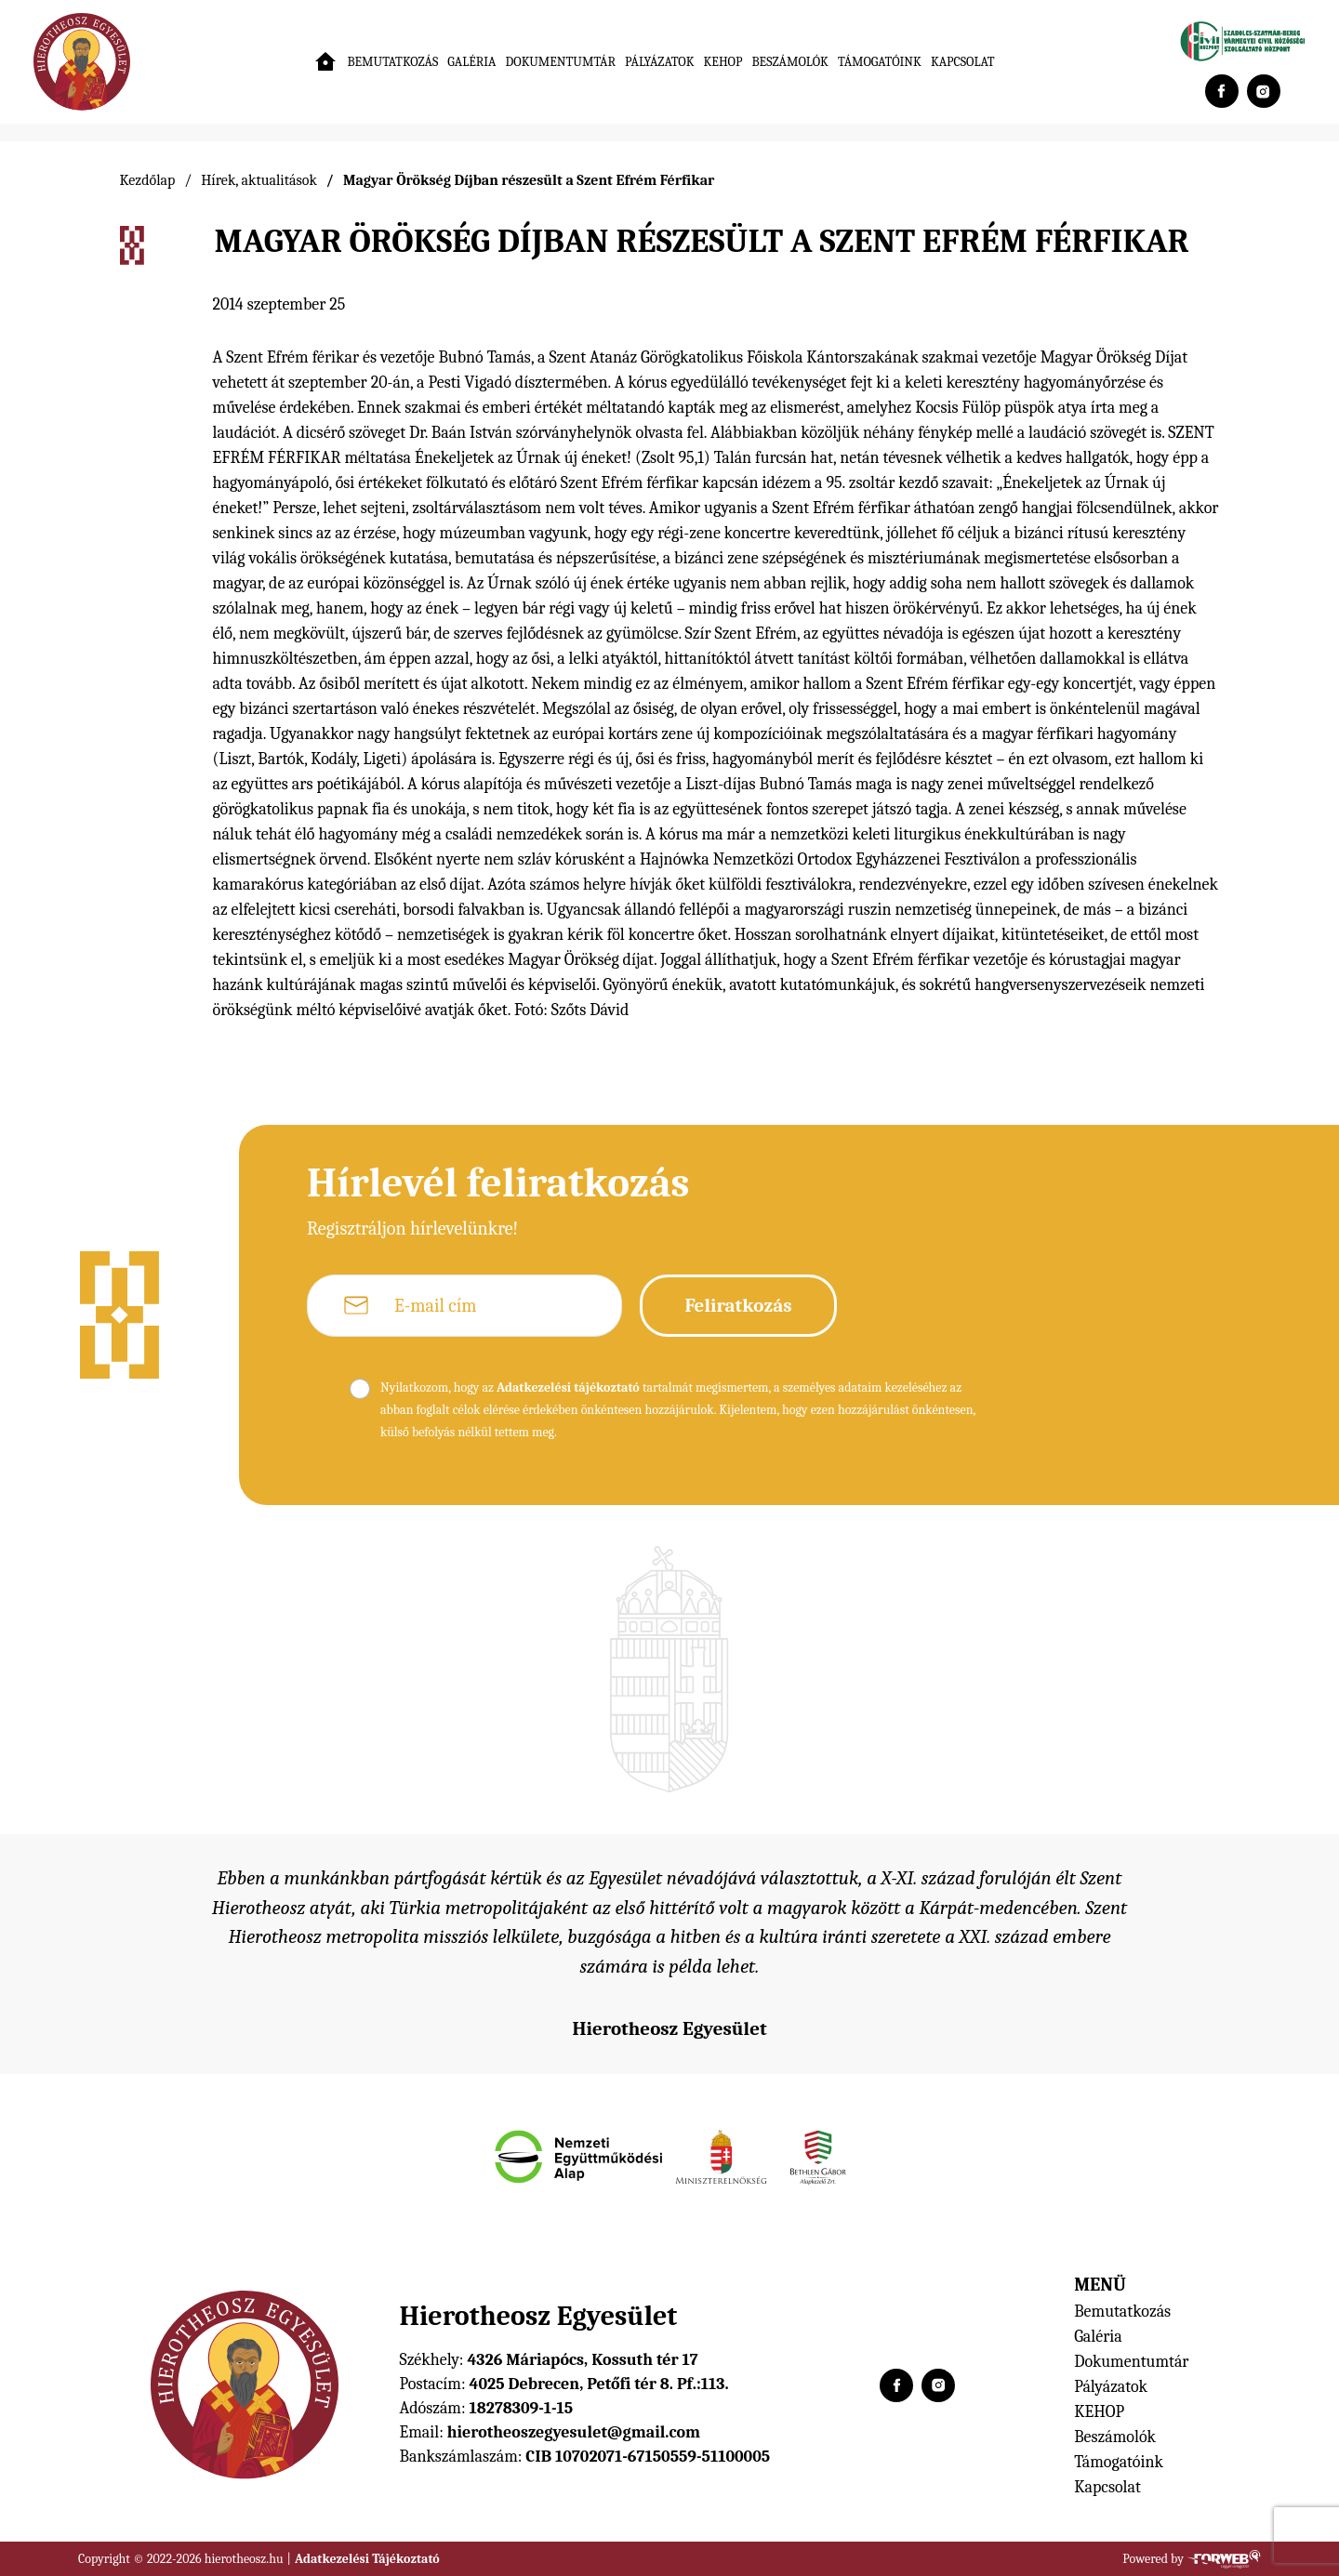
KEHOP (723, 62)
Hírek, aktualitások (259, 180)
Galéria (471, 62)
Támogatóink (879, 62)
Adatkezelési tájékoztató (568, 1387)
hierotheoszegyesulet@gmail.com (573, 2432)
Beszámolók (789, 62)
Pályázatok (659, 62)
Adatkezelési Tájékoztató (367, 2559)
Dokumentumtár (561, 62)
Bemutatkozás (392, 62)
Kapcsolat (963, 62)
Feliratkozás (737, 1305)
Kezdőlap (148, 180)
